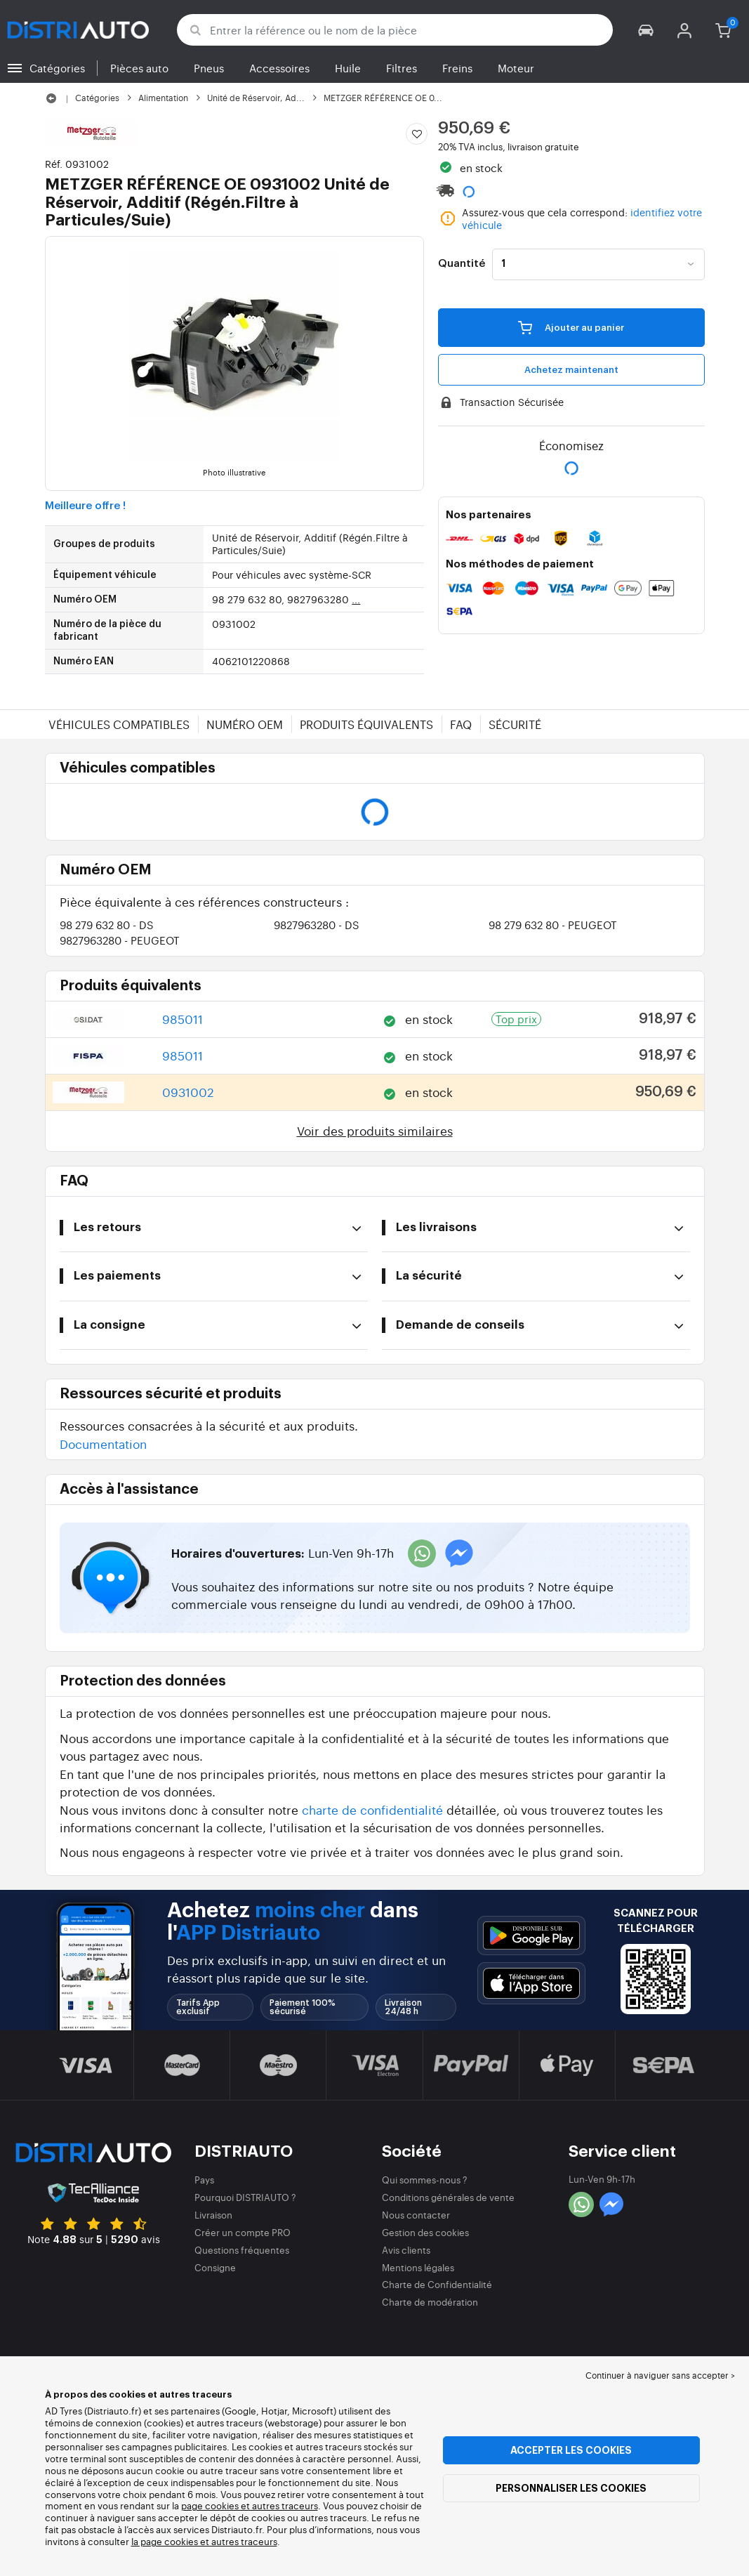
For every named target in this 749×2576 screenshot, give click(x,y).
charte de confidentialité (372, 1809)
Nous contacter (416, 2215)
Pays (204, 2180)
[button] (646, 30)
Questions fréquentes (241, 2250)
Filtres (401, 67)
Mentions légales (418, 2267)
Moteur (516, 67)
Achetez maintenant (571, 369)
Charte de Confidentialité (437, 2284)
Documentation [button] (103, 1443)
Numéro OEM (244, 724)
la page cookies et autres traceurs (204, 2541)
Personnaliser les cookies (571, 2488)
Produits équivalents (366, 724)
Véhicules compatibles (119, 724)
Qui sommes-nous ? (425, 2180)
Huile (348, 67)
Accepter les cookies (571, 2450)
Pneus (209, 67)
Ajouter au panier (571, 327)
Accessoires (279, 67)
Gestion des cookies (425, 2232)
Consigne (215, 2267)
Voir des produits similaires (375, 1130)
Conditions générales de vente (448, 2197)
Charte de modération (430, 2302)
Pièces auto (139, 67)
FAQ (461, 724)
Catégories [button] (57, 67)
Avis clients (406, 2250)
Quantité (461, 264)
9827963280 (316, 924)
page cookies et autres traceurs (249, 2505)
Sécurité (515, 724)
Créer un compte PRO (242, 2232)
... (356, 599)
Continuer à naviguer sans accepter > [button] (660, 2375)
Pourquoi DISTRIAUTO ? (245, 2197)
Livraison (213, 2215)
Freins (457, 67)
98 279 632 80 (107, 924)
